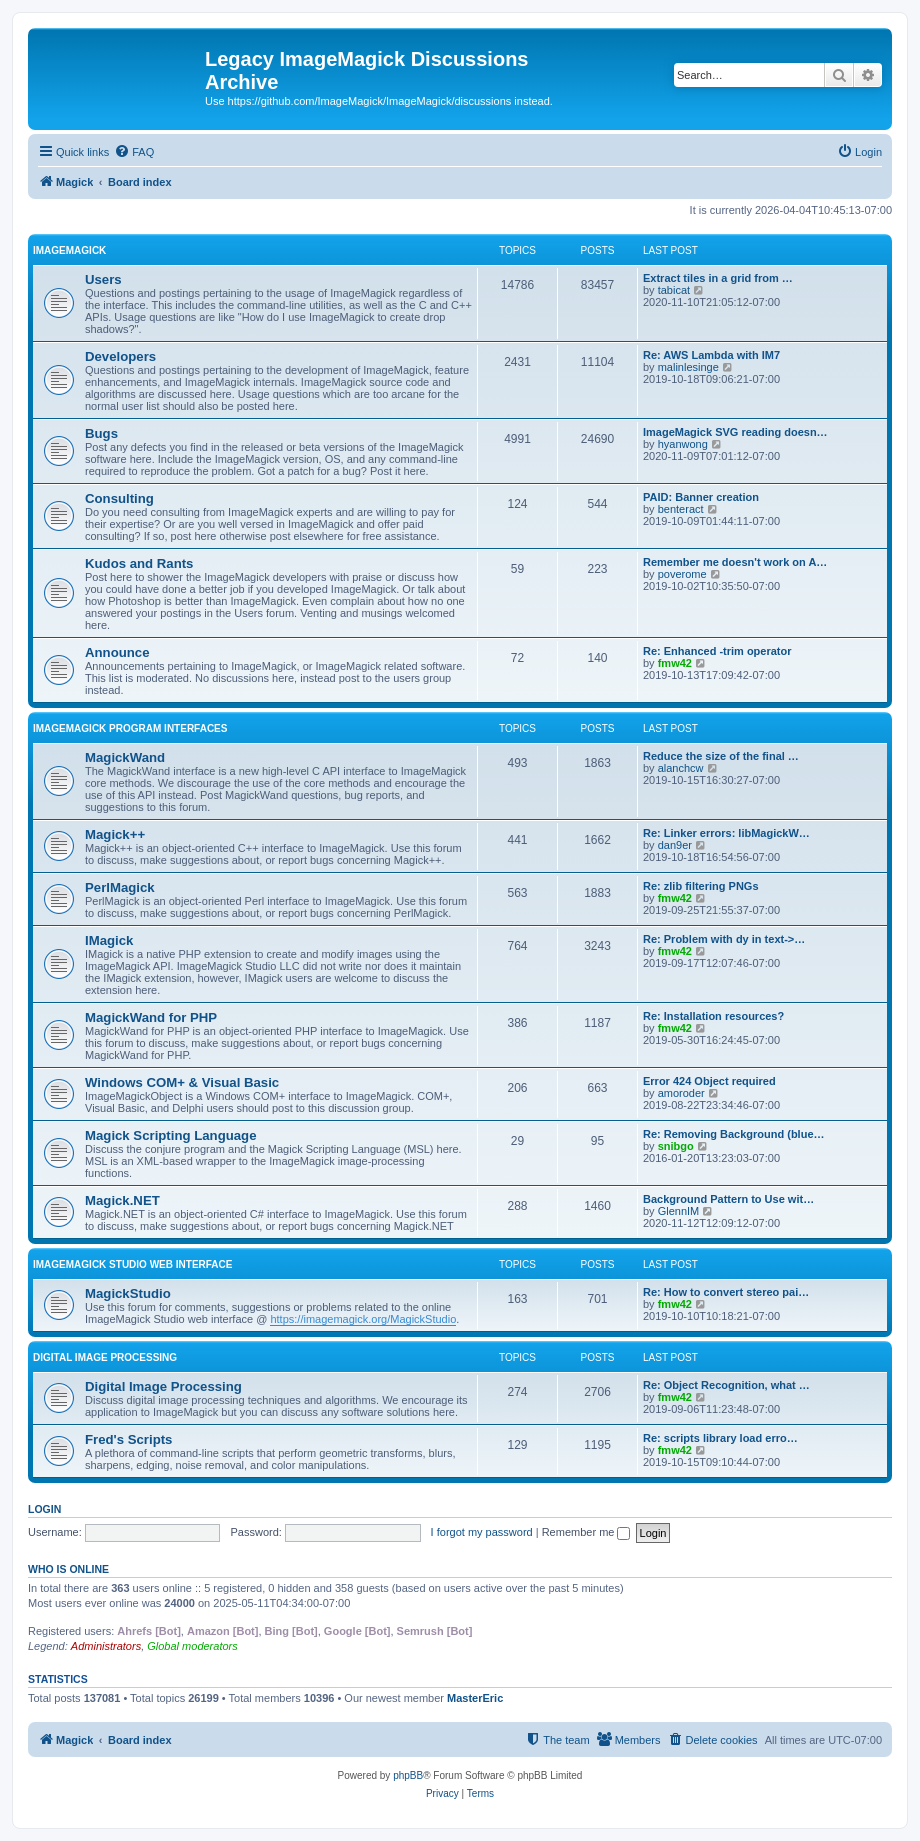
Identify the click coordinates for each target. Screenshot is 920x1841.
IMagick (109, 940)
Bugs (101, 433)
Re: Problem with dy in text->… (724, 939)
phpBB (408, 1775)
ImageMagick (69, 250)
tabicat (674, 290)
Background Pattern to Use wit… (728, 1199)
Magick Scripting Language (170, 1135)
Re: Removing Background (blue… (734, 1134)
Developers (120, 356)
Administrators (106, 1646)
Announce (117, 652)
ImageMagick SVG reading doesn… (735, 432)
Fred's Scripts (128, 1439)
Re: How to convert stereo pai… (726, 1292)
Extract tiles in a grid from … (718, 278)
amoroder (681, 1093)
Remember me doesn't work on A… (735, 562)
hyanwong (683, 444)
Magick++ (115, 834)
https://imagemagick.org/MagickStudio (363, 1319)
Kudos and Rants (139, 563)
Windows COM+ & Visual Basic (182, 1082)
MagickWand (125, 757)
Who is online (68, 1569)
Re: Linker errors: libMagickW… (726, 833)
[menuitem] (134, 152)
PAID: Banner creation (701, 497)
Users (103, 279)
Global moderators (192, 1646)
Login (44, 1509)
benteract (681, 509)
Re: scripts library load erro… (720, 1438)
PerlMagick (120, 887)
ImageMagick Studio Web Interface (132, 1264)
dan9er (675, 845)
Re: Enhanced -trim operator (717, 651)
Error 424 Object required (709, 1081)
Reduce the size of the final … (721, 756)
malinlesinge (688, 367)
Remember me (586, 1532)
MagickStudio (128, 1293)
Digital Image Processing (105, 1357)
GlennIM (679, 1211)
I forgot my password (482, 1532)
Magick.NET (122, 1200)
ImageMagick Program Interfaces (130, 728)
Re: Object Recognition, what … (726, 1385)
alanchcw (681, 768)
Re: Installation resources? (713, 1016)
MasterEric (475, 1698)
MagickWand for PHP (151, 1017)
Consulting (119, 498)
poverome (682, 574)
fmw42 (675, 663)
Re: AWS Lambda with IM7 (711, 355)
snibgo (676, 1146)
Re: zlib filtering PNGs (701, 886)
